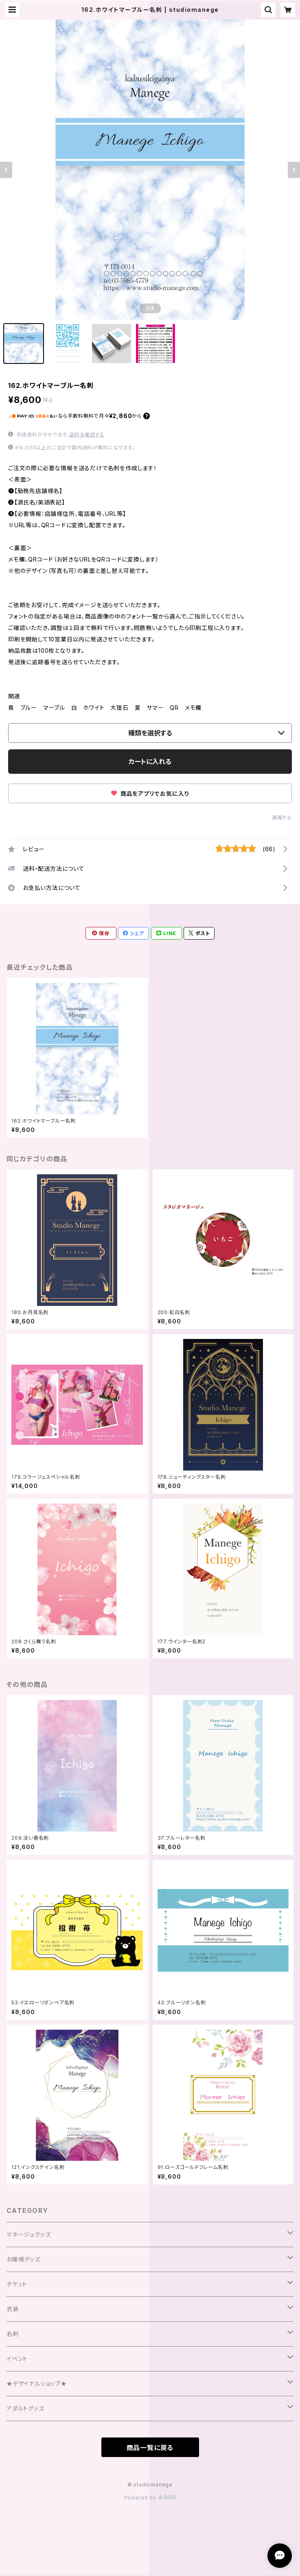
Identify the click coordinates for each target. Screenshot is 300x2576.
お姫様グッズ (23, 2259)
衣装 (13, 2308)
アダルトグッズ (25, 2408)
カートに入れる (150, 761)
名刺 (13, 2333)
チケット (17, 2284)
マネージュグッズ (28, 2234)
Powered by (150, 2498)
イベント (17, 2358)
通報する (282, 818)
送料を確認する (87, 435)
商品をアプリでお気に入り (150, 793)
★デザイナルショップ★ (37, 2383)
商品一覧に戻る (150, 2448)
